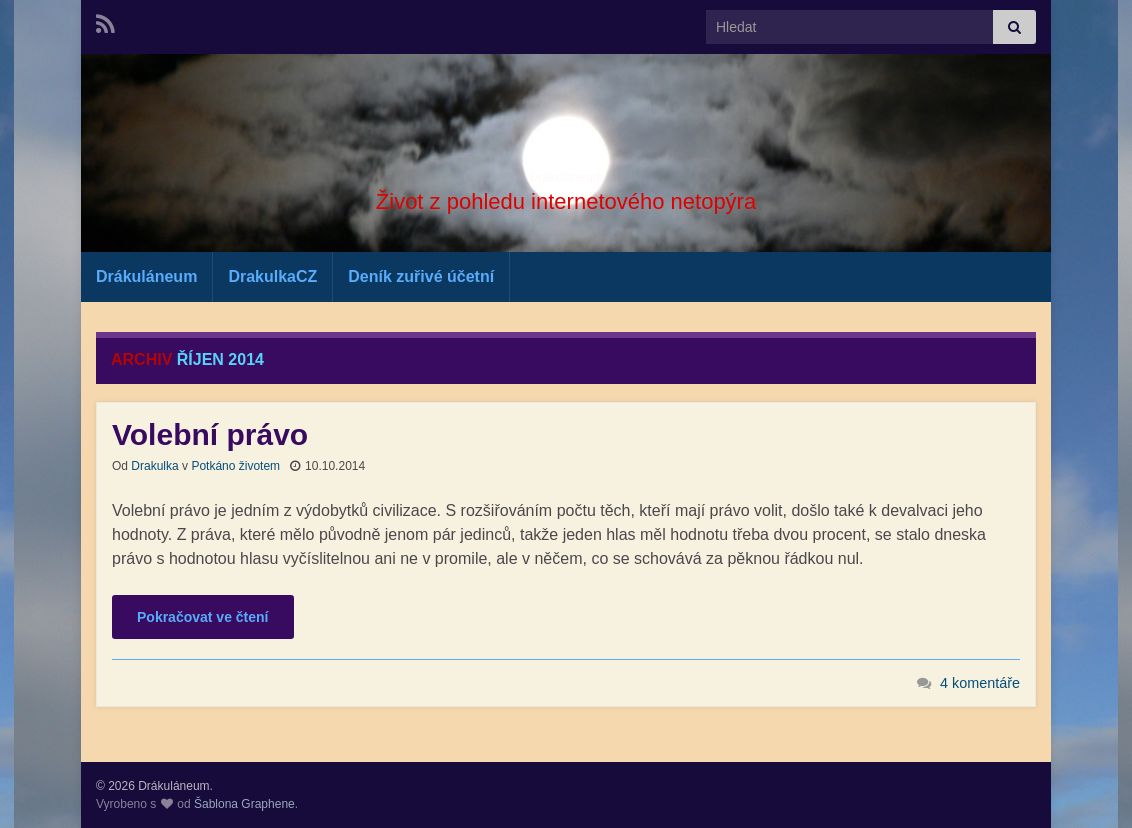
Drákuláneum (565, 170)
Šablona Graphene (244, 804)
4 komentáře (980, 683)
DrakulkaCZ (272, 276)
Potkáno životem (235, 466)
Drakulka (154, 466)
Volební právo (210, 434)
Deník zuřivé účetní (421, 276)
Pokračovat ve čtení (203, 617)
